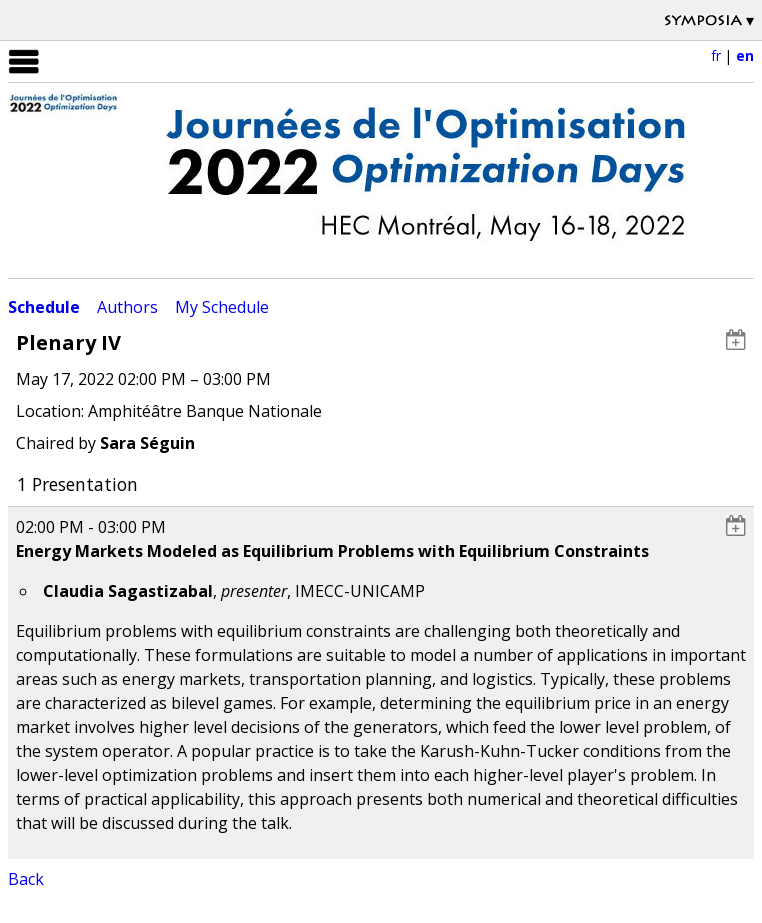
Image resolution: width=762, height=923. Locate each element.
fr (716, 55)
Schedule (44, 307)
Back (26, 879)
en (745, 55)
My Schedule (222, 307)
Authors (127, 307)
